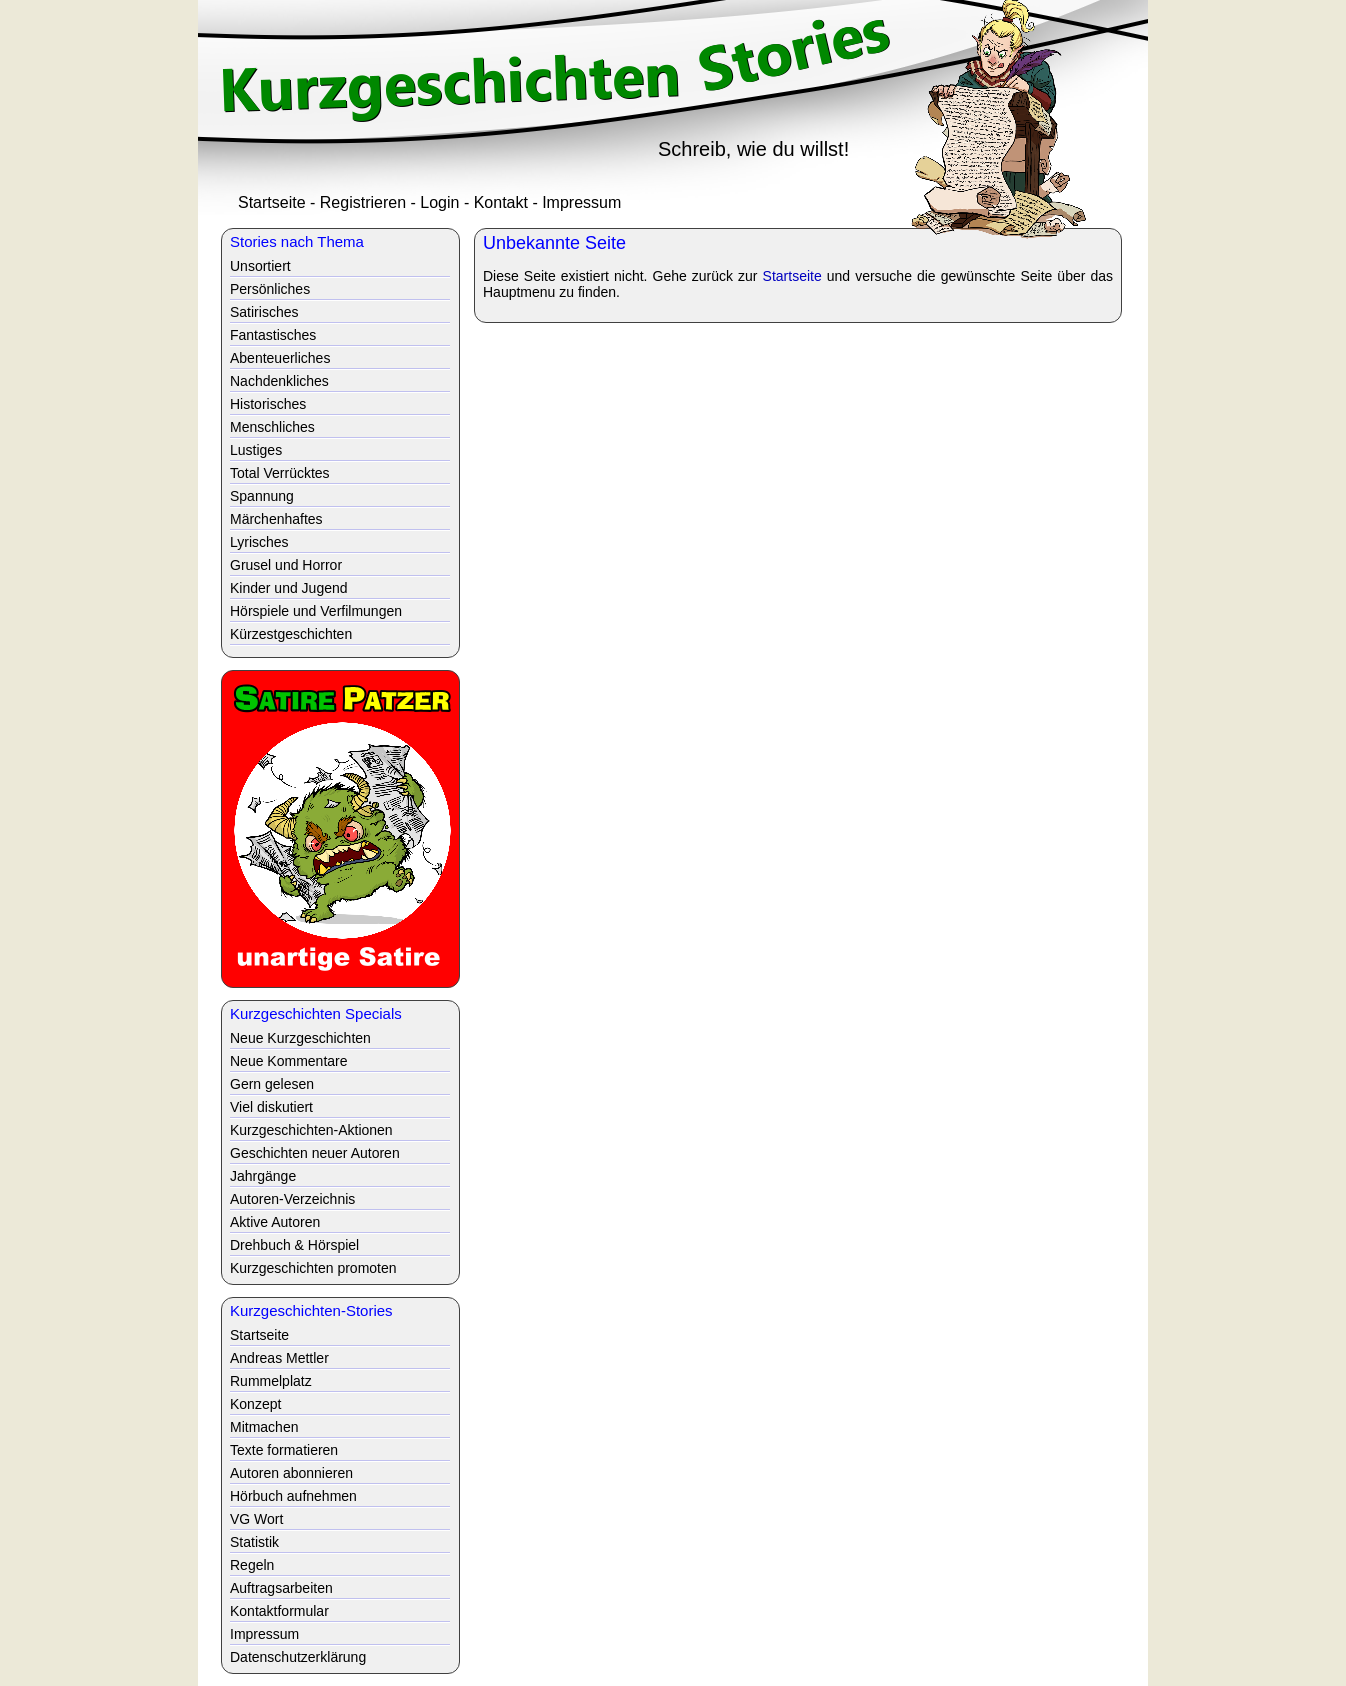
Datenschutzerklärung (298, 1657)
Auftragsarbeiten (281, 1588)
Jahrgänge (263, 1176)
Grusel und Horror (286, 565)
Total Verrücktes (280, 473)
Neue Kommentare (289, 1061)
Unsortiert (260, 266)
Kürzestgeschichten (291, 634)
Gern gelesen (272, 1084)
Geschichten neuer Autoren (315, 1153)
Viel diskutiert (271, 1107)
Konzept (255, 1404)
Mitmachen (264, 1427)
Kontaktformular (279, 1611)
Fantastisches (273, 335)
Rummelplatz (271, 1381)
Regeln (252, 1565)
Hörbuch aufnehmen (293, 1496)
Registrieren (363, 202)
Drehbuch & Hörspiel (294, 1245)
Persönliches (270, 289)
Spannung (262, 496)
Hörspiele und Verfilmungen (316, 611)
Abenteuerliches (280, 358)
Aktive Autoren (275, 1222)
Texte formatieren (284, 1450)
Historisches (268, 404)
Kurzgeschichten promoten (313, 1268)
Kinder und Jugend (289, 588)
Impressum (581, 202)
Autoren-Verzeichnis (292, 1199)
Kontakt (501, 202)
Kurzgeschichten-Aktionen (311, 1130)
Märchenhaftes (276, 519)
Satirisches (264, 312)
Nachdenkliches (279, 381)
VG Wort (256, 1519)
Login (439, 202)
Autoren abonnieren (291, 1473)
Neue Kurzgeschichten (300, 1038)
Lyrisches (259, 542)
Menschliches (272, 427)
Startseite (272, 202)
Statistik (254, 1542)
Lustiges (256, 450)
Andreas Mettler (279, 1358)
